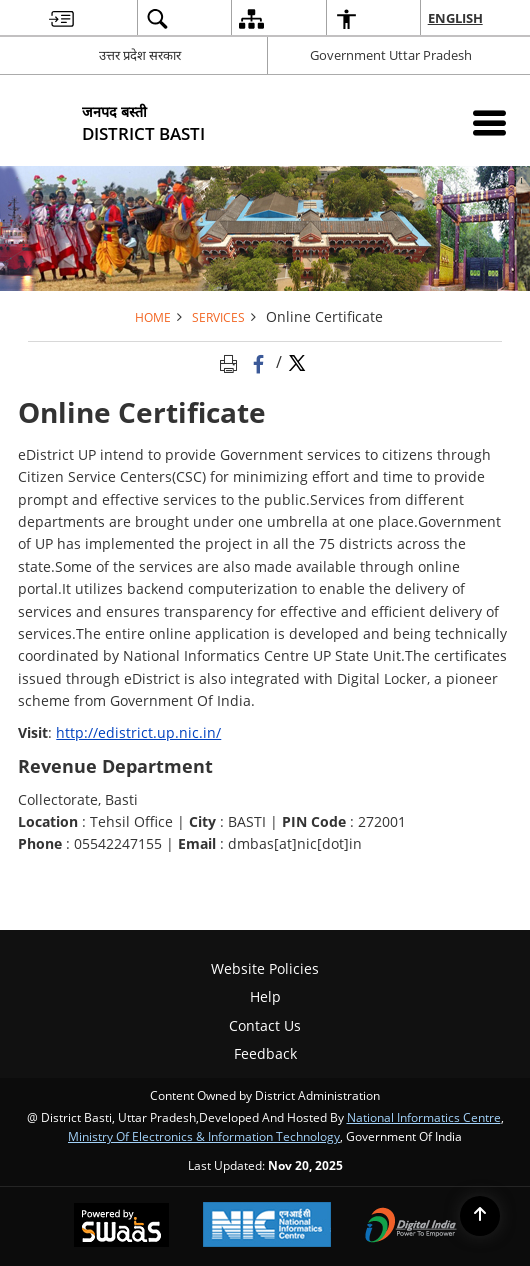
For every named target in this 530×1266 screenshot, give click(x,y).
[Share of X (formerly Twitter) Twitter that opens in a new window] (297, 362)
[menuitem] (61, 18)
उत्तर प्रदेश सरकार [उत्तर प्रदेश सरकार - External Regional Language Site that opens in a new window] (140, 55)
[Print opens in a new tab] (232, 362)
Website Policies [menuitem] (265, 968)
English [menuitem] (456, 18)
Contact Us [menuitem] (265, 1025)
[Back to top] (480, 1216)
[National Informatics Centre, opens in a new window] (267, 1226)
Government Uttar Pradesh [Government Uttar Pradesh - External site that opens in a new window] (391, 55)
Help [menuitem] (265, 996)
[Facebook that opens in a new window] (260, 362)
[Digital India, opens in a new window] (411, 1227)
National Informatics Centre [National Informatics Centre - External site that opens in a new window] (424, 1117)
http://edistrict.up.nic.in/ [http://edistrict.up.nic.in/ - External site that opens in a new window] (138, 732)
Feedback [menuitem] (265, 1053)
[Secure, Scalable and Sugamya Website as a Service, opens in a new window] (121, 1227)
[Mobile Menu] (489, 122)
